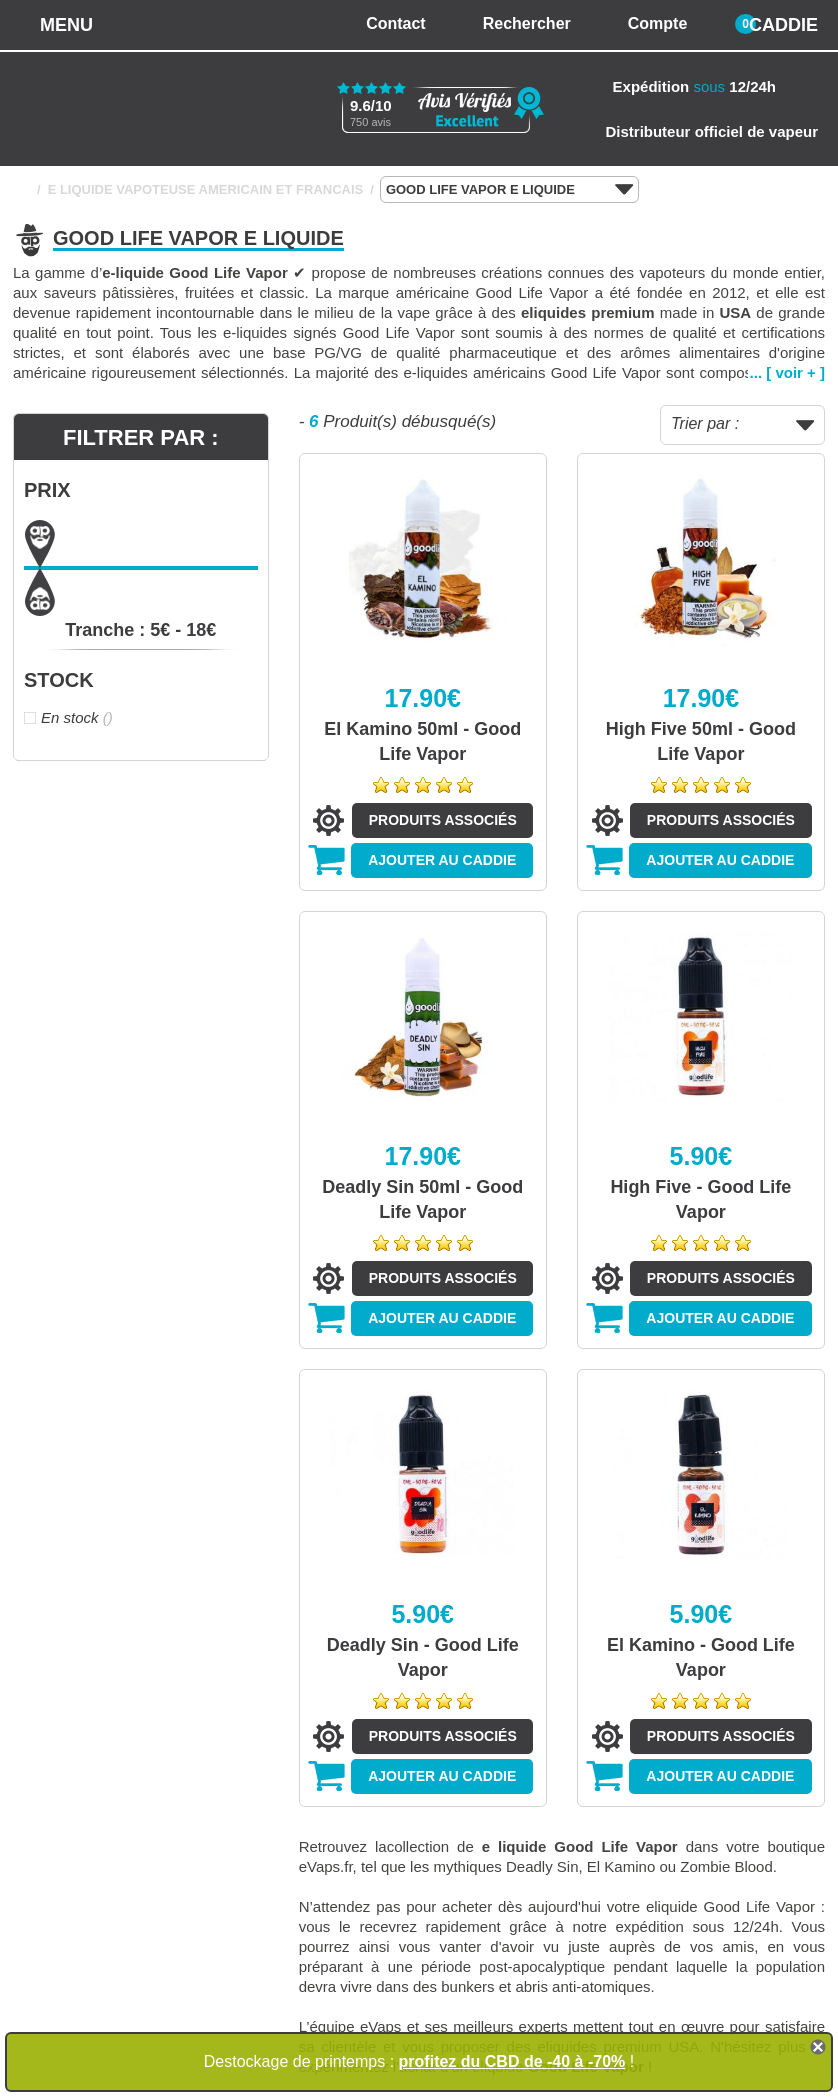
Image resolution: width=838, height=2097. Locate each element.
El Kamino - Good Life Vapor (701, 1657)
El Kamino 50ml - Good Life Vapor (422, 741)
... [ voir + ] (787, 372)
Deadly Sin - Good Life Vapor (423, 1657)
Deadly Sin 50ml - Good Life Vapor (422, 1199)
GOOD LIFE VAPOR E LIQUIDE (509, 190)
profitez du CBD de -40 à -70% (512, 2061)
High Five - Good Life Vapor (700, 1199)
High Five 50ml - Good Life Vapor (701, 741)
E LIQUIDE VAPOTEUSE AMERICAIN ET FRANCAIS (206, 189)
